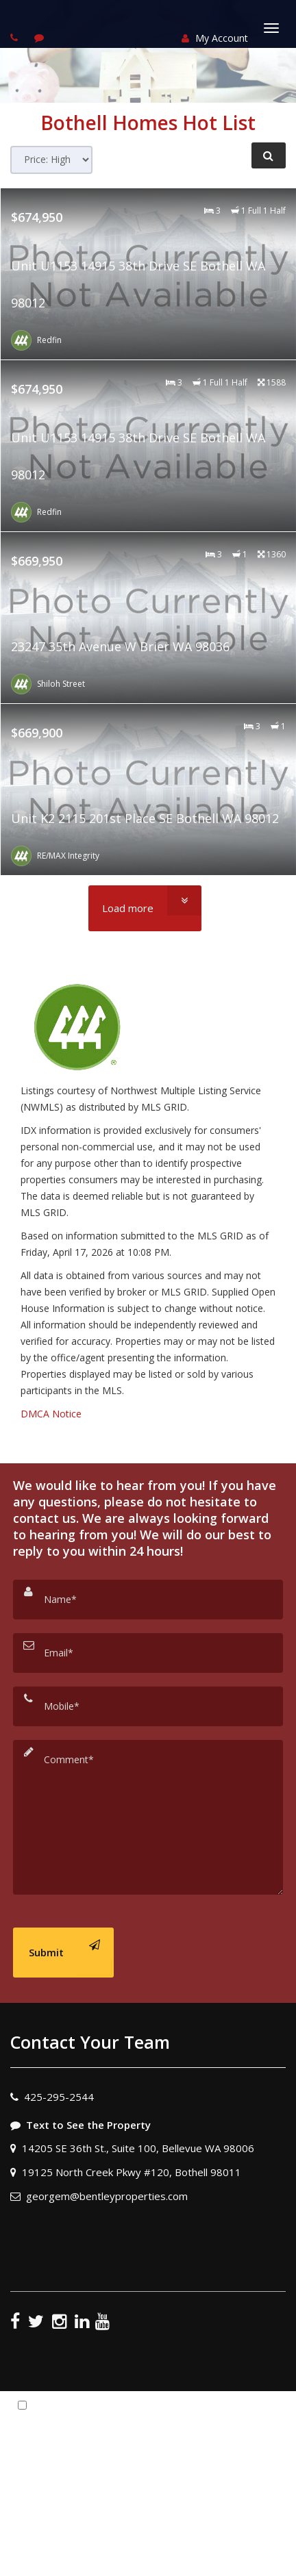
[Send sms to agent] (40, 37)
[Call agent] (15, 37)
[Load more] (144, 908)
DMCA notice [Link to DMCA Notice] (148, 2560)
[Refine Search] (268, 155)
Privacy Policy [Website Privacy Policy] (173, 2488)
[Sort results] (51, 160)
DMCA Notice (51, 1413)
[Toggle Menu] (271, 28)
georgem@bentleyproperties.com (107, 2196)
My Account (215, 38)
